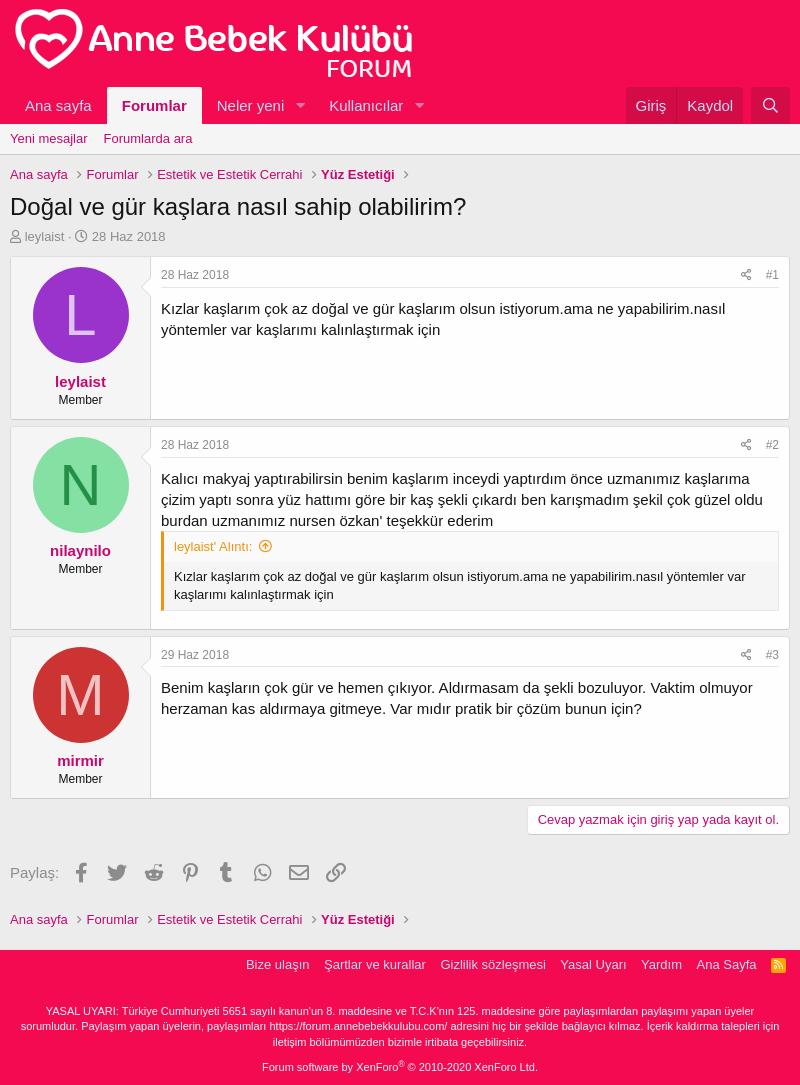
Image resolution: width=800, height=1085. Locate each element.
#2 (772, 445)
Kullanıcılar (366, 105)
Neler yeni (251, 105)
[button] (300, 105)
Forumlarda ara (148, 138)
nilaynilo (80, 550)
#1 (772, 275)
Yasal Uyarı (593, 964)
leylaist (45, 236)
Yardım (661, 964)
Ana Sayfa (727, 964)
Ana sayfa (58, 105)
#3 (772, 655)
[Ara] (770, 105)
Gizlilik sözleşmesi (492, 964)
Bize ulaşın (278, 964)
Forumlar (154, 105)
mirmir (80, 760)
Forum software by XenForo (400, 1067)
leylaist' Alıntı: (213, 546)
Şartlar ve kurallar (375, 964)
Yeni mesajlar (49, 138)
